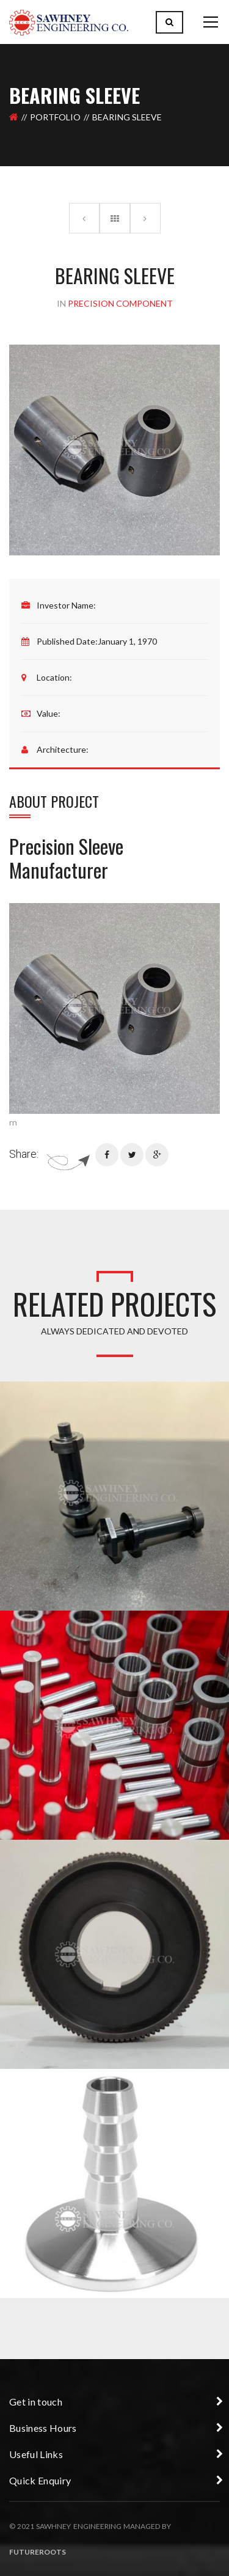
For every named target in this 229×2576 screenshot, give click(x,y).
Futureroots (37, 2551)
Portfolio (55, 117)
